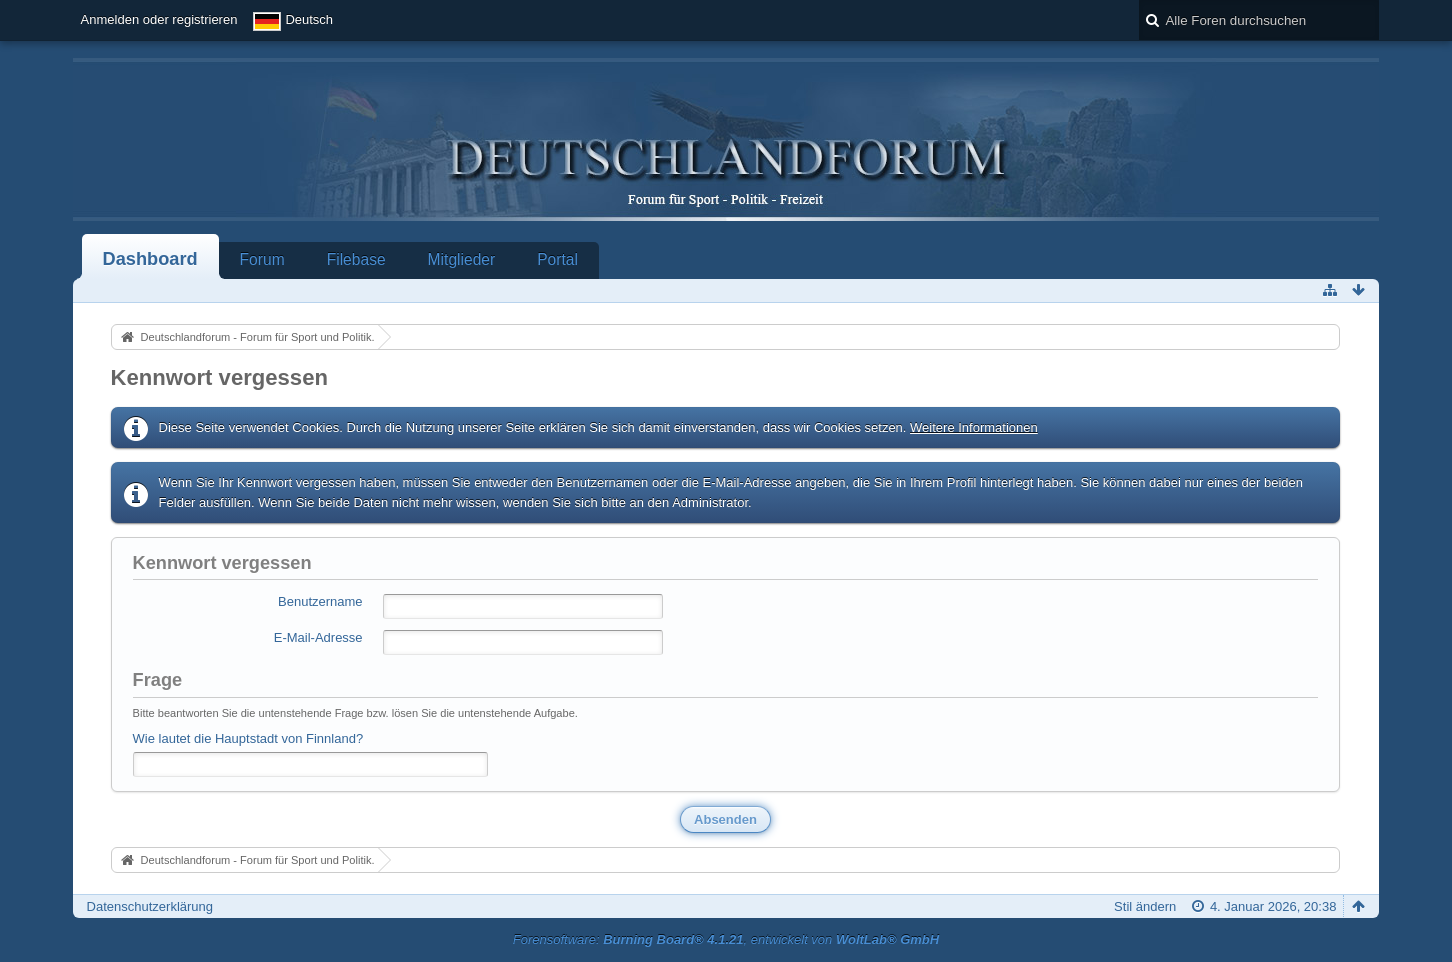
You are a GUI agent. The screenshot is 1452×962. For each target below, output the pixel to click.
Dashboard (150, 259)
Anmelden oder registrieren (159, 19)
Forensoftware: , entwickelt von (726, 939)
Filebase (356, 259)
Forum (262, 259)
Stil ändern (1145, 906)
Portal (557, 259)
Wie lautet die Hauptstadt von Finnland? (248, 738)
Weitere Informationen (974, 427)
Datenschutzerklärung (150, 906)
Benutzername (320, 601)
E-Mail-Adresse (318, 637)
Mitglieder (462, 259)
